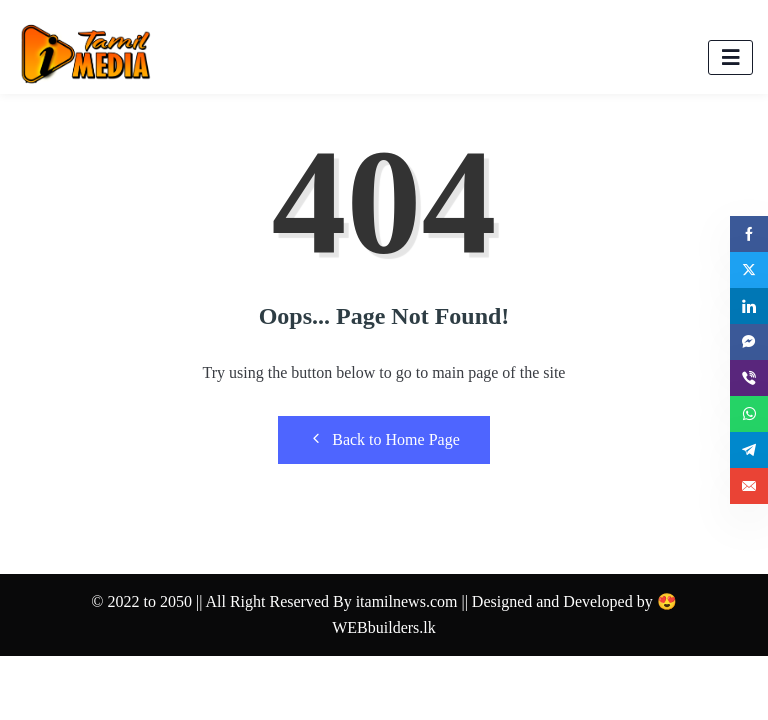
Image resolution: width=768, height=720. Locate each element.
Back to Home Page (384, 439)
